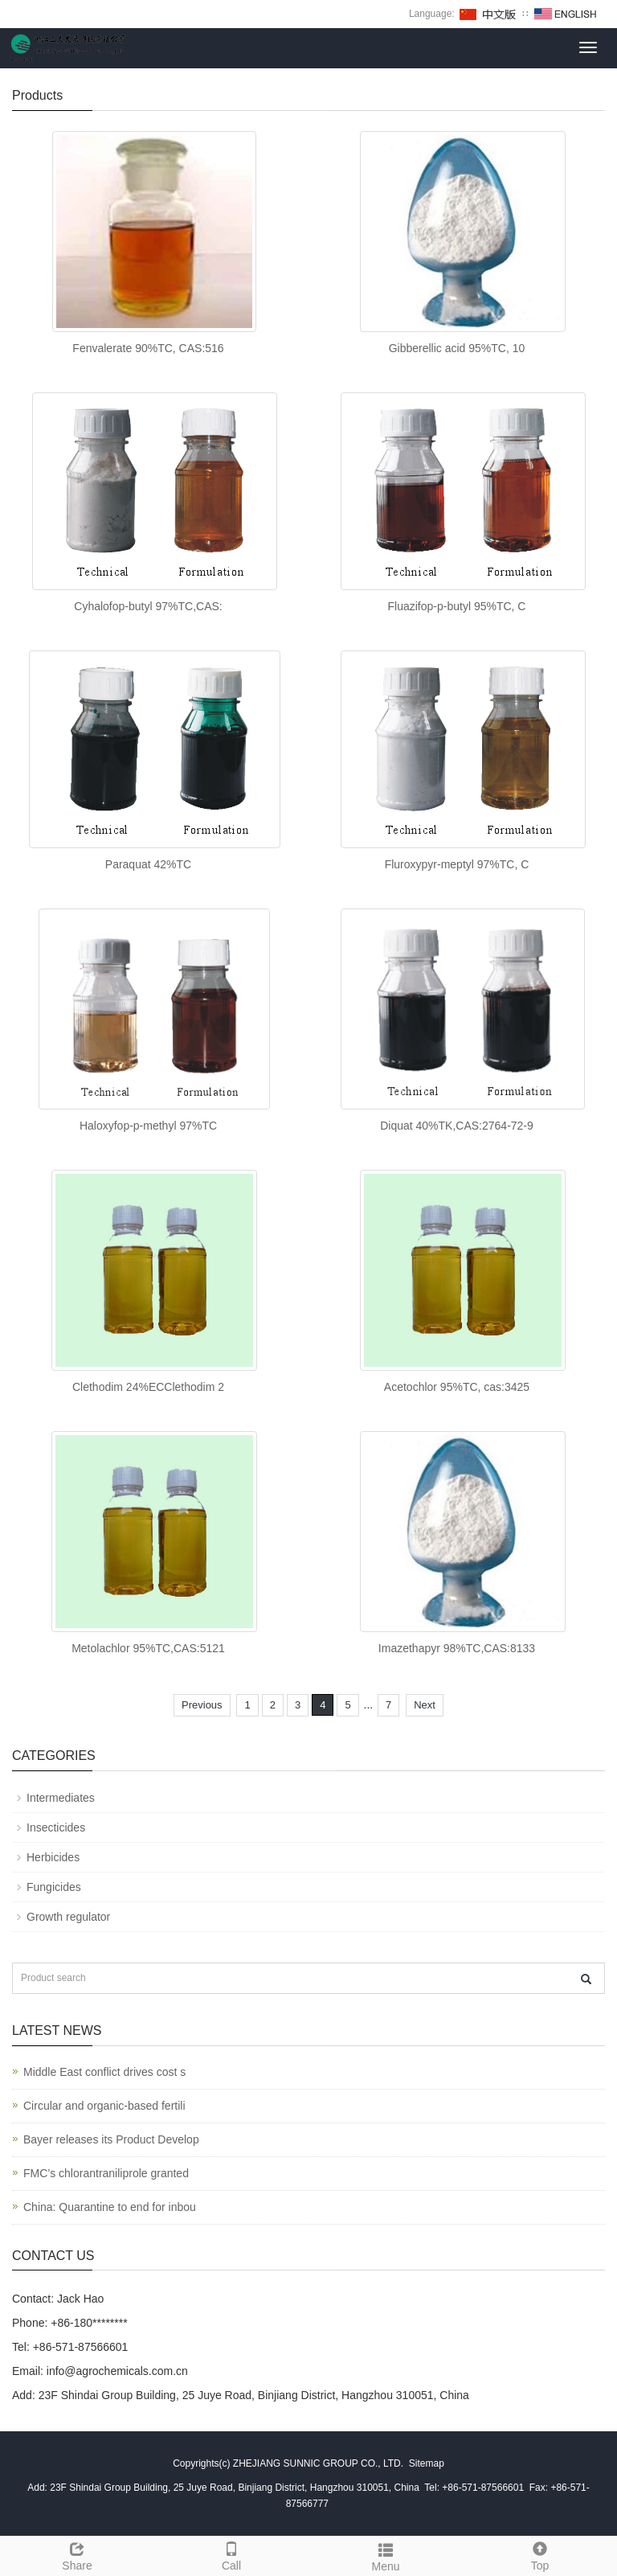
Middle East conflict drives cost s (104, 2071)
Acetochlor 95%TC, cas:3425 (456, 1386)
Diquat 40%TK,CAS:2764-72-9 (456, 1125)
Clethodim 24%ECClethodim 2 (148, 1386)
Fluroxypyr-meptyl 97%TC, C (457, 864)
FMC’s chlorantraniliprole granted (106, 2173)
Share (77, 2554)
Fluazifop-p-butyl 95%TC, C (457, 606)
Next (424, 1705)
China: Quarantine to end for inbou (109, 2207)
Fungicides (54, 1887)
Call (231, 2554)
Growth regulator (68, 1916)
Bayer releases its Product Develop (111, 2139)
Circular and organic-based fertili (104, 2105)
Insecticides (56, 1827)
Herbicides (53, 1857)
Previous (202, 1705)
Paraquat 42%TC (148, 864)
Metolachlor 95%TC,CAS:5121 (148, 1648)
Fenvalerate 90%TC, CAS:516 (147, 348)
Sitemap (426, 2463)
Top (540, 2554)
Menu (385, 2555)
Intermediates (61, 1797)
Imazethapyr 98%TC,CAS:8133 (456, 1648)
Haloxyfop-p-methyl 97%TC (148, 1125)
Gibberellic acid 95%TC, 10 (457, 348)
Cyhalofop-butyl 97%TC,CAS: (148, 606)
